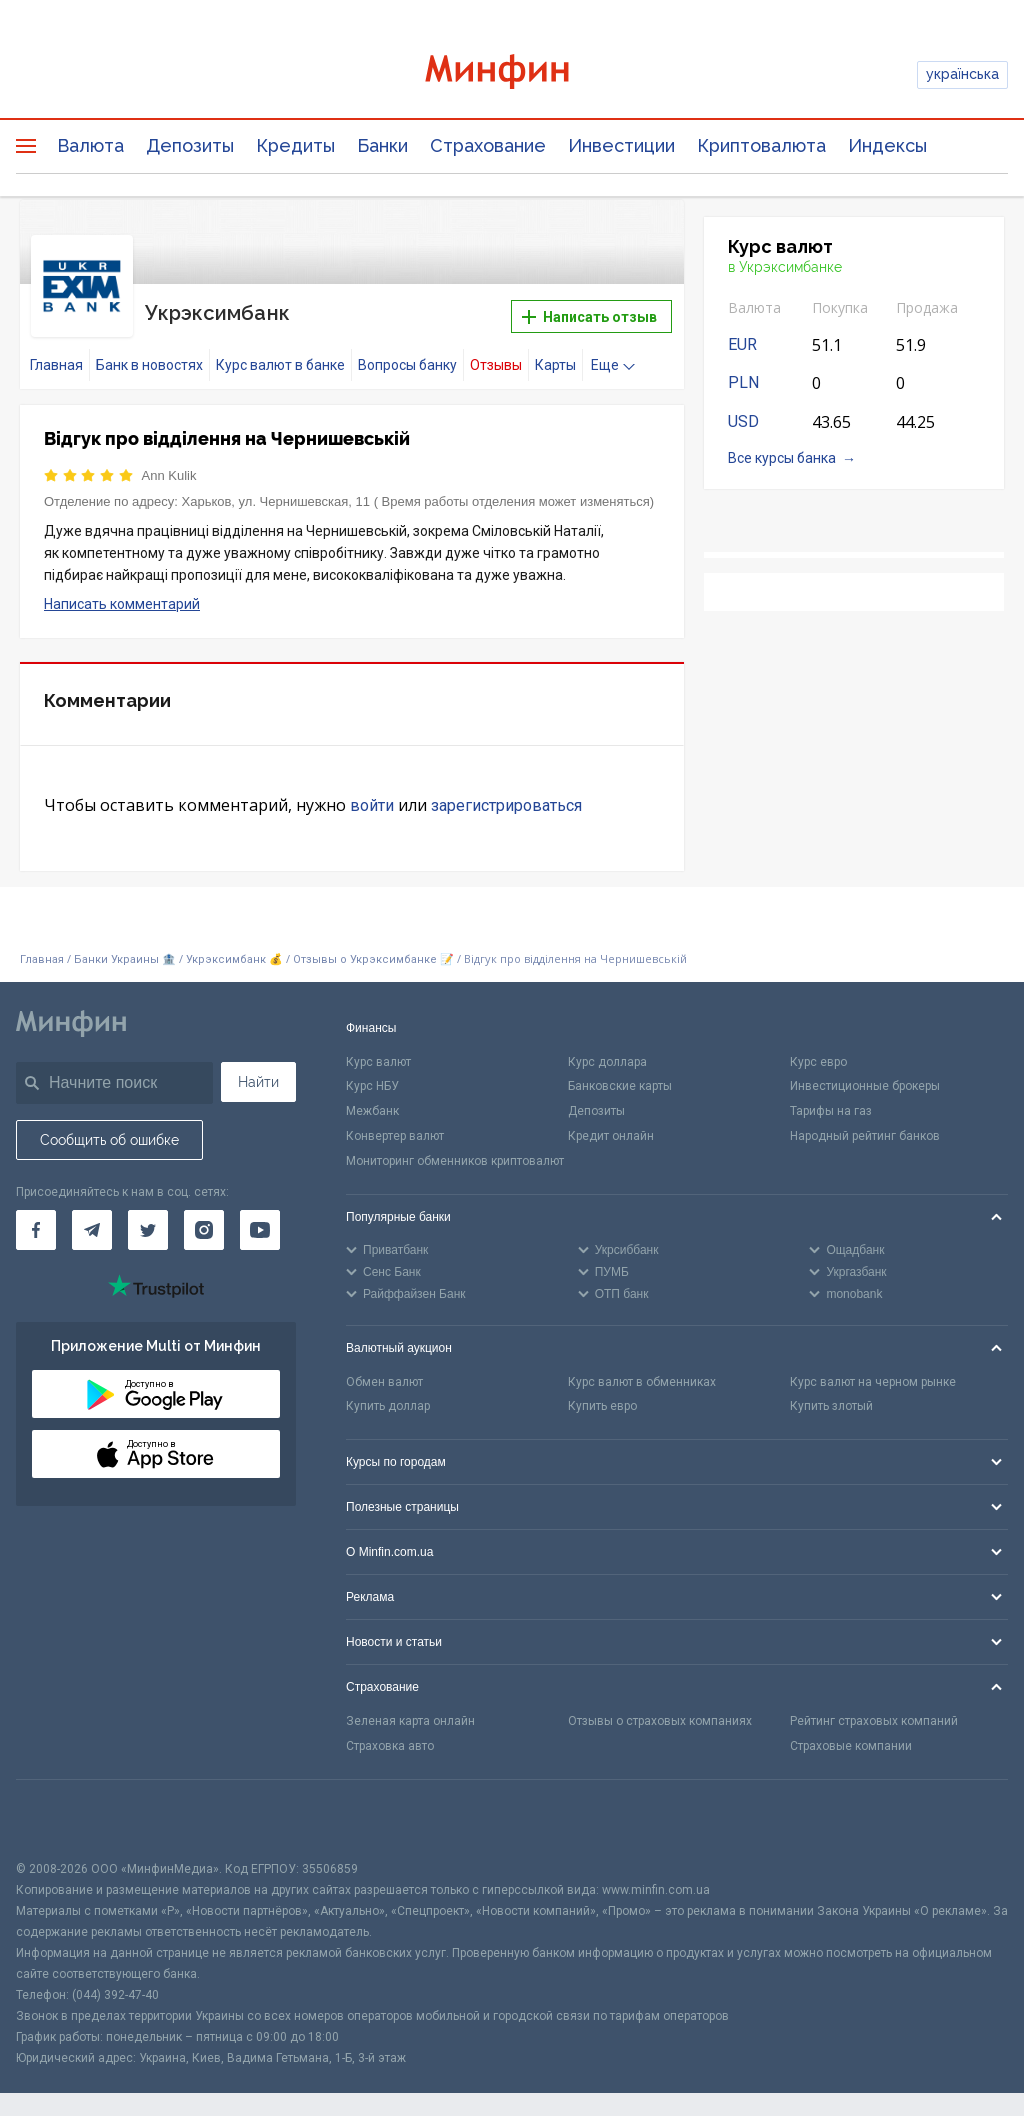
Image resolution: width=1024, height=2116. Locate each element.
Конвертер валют (395, 1127)
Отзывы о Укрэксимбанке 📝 (375, 951)
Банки (382, 145)
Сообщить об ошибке (109, 1131)
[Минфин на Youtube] (260, 1222)
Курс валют (378, 1053)
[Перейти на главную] (512, 74)
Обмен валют (384, 1373)
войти (372, 797)
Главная (56, 357)
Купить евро (602, 1398)
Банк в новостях (149, 357)
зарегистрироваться (506, 797)
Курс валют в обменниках (642, 1373)
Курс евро (818, 1053)
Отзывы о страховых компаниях (660, 1712)
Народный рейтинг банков (865, 1127)
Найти (258, 1073)
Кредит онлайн (611, 1127)
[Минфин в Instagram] (204, 1222)
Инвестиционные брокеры (865, 1078)
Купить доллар (388, 1398)
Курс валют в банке (280, 357)
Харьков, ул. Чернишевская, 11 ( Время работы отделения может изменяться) (418, 493)
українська (962, 74)
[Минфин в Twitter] (148, 1222)
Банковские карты (620, 1078)
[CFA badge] (60, 1810)
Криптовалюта (761, 145)
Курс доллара (607, 1053)
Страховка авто (390, 1737)
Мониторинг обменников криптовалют (455, 1152)
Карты (555, 357)
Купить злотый (831, 1398)
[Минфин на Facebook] (36, 1222)
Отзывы (496, 357)
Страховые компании (851, 1737)
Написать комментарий (122, 595)
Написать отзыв (589, 313)
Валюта (90, 145)
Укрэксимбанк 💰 (234, 951)
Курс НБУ (372, 1078)
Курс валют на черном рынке (873, 1373)
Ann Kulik (169, 467)
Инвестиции (621, 145)
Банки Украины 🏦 (125, 951)
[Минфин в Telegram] (92, 1222)
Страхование (488, 145)
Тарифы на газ (831, 1103)
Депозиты (190, 145)
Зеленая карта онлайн (410, 1712)
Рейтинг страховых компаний (874, 1712)
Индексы (887, 145)
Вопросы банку (407, 357)
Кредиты (295, 145)
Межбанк (372, 1103)
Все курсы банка (782, 458)
